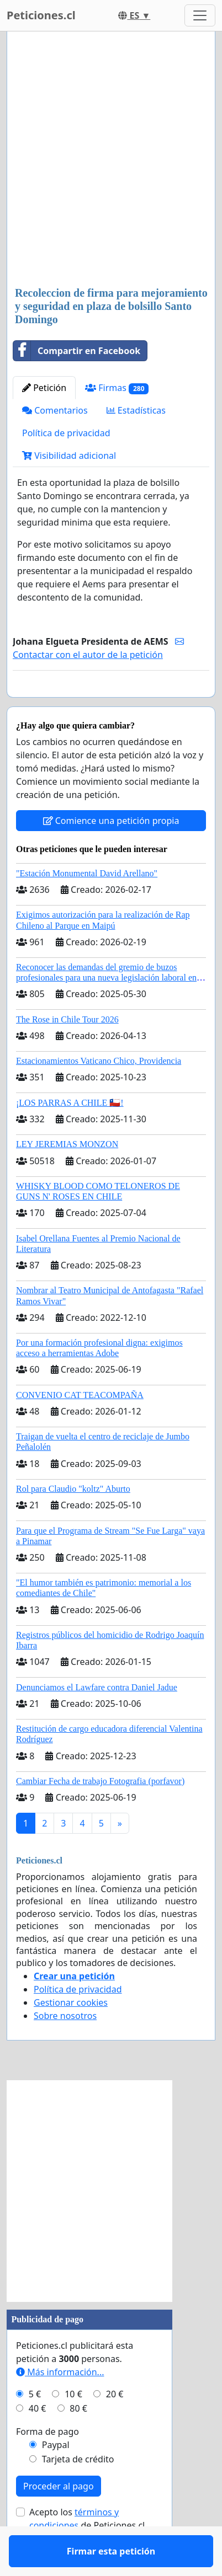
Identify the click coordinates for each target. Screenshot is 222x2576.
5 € (35, 2426)
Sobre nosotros (65, 2048)
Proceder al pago (58, 2518)
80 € (78, 2440)
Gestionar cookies (71, 2034)
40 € (37, 2440)
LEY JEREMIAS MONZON (67, 1176)
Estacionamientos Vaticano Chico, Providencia (98, 1092)
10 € (73, 2426)
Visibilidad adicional (69, 455)
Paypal (56, 2477)
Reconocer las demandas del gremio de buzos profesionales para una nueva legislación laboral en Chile (106, 1009)
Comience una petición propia (111, 853)
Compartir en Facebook (76, 351)
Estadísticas (136, 410)
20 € (115, 2426)
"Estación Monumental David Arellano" (86, 905)
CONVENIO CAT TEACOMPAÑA (80, 1427)
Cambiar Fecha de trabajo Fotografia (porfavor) (100, 1813)
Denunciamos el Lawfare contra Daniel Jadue (96, 1719)
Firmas (117, 388)
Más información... (60, 2404)
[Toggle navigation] (199, 15)
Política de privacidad (66, 433)
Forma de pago (47, 2463)
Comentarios (55, 410)
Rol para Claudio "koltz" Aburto (73, 1520)
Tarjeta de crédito (78, 2491)
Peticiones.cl (41, 15)
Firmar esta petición (111, 704)
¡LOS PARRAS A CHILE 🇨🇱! (70, 1134)
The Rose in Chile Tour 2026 (67, 1051)
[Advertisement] (111, 160)
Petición (44, 388)
